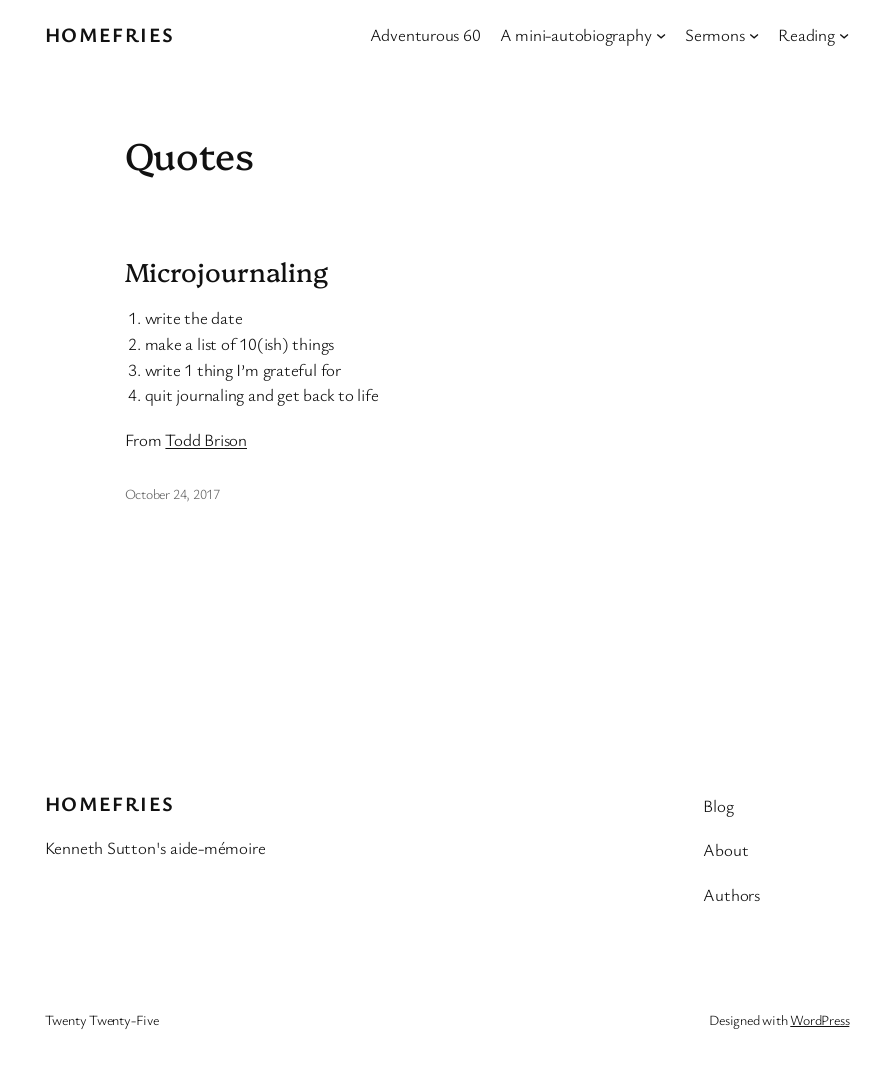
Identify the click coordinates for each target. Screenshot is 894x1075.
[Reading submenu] (844, 35)
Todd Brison (206, 439)
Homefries (110, 34)
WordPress (819, 1019)
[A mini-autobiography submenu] (661, 35)
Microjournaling (227, 271)
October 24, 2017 (172, 493)
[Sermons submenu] (754, 35)
